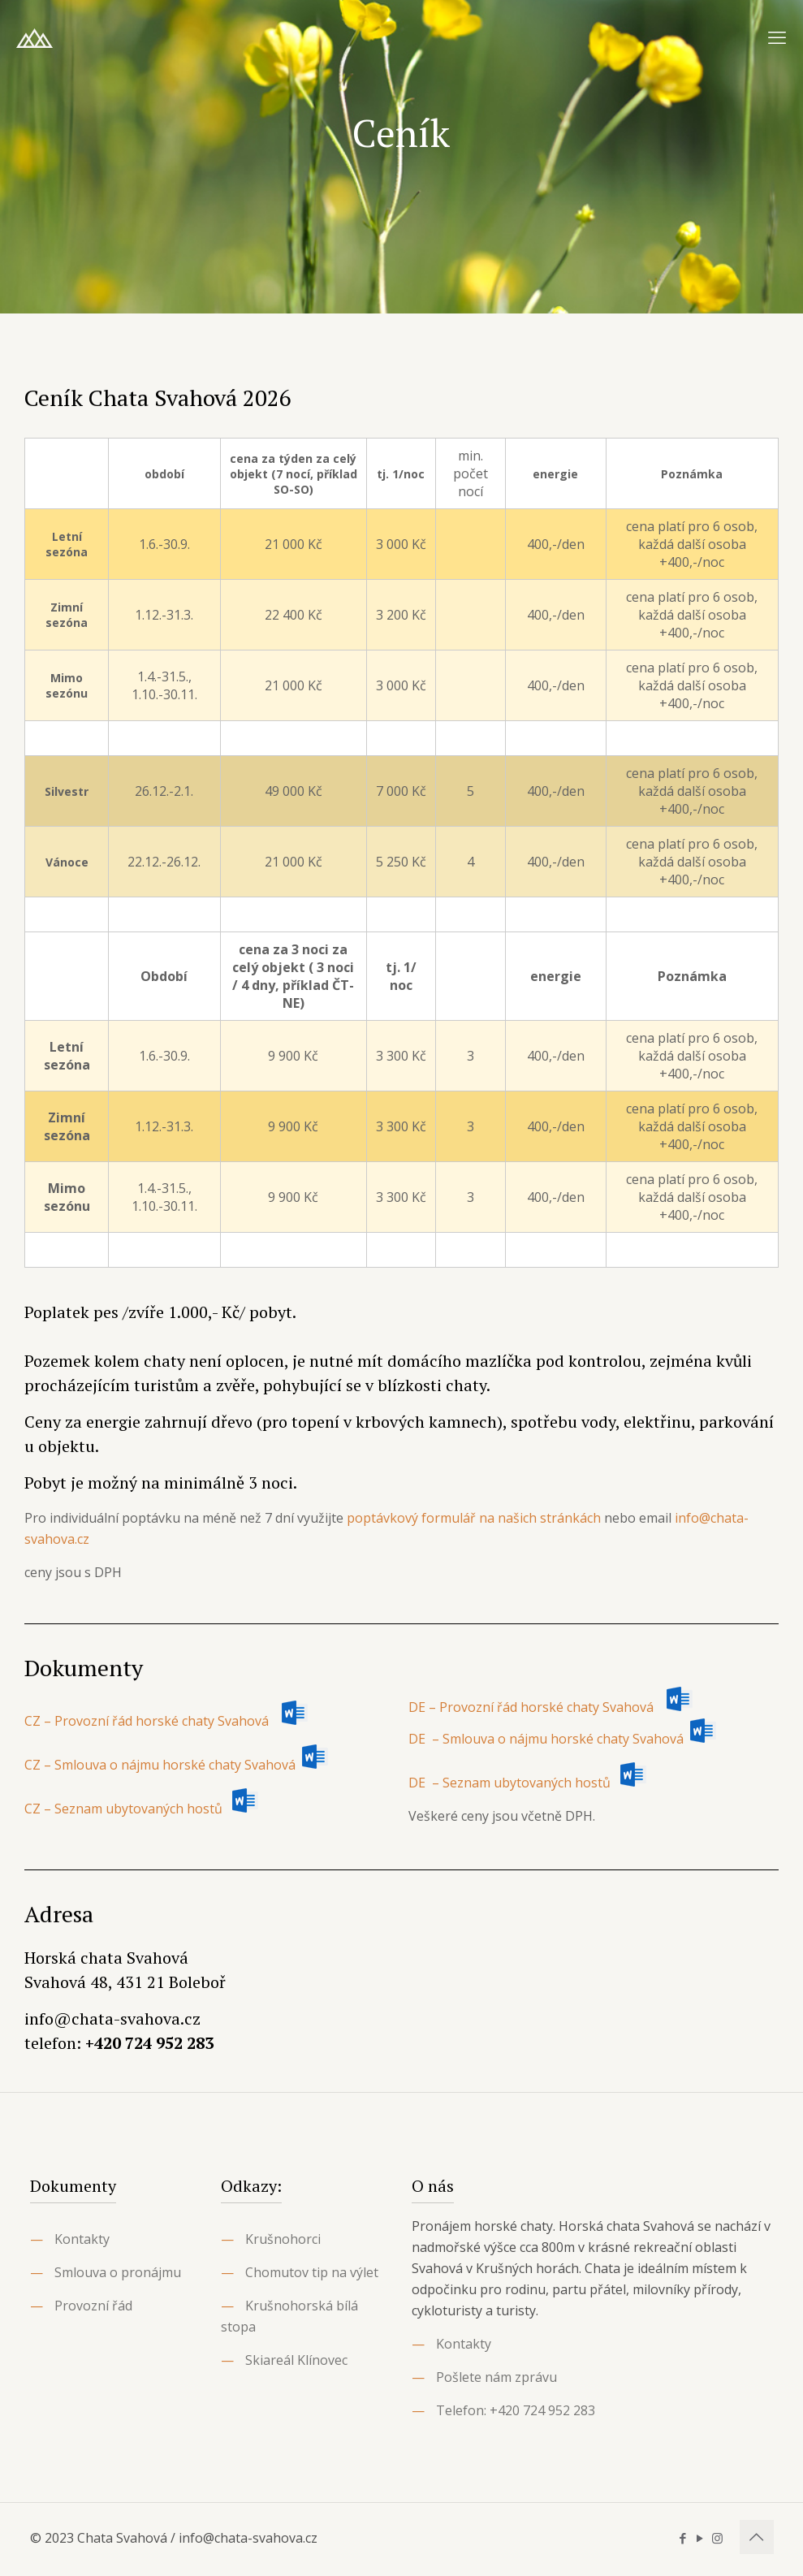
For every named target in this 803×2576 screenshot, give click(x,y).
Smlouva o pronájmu (117, 2272)
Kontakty (82, 2239)
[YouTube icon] (700, 2538)
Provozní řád (93, 2306)
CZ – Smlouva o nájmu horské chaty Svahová (161, 1765)
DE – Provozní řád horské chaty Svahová (550, 1707)
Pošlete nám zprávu (496, 2377)
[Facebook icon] (683, 2538)
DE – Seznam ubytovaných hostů (509, 1783)
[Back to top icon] (757, 2537)
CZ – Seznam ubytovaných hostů (123, 1808)
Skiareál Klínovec (296, 2360)
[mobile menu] (777, 36)
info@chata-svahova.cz (112, 2018)
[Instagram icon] (717, 2538)
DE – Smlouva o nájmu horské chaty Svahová (547, 1739)
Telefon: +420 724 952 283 (515, 2410)
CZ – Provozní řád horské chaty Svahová (166, 1721)
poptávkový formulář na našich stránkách (474, 1518)
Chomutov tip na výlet (311, 2272)
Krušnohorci (283, 2239)
